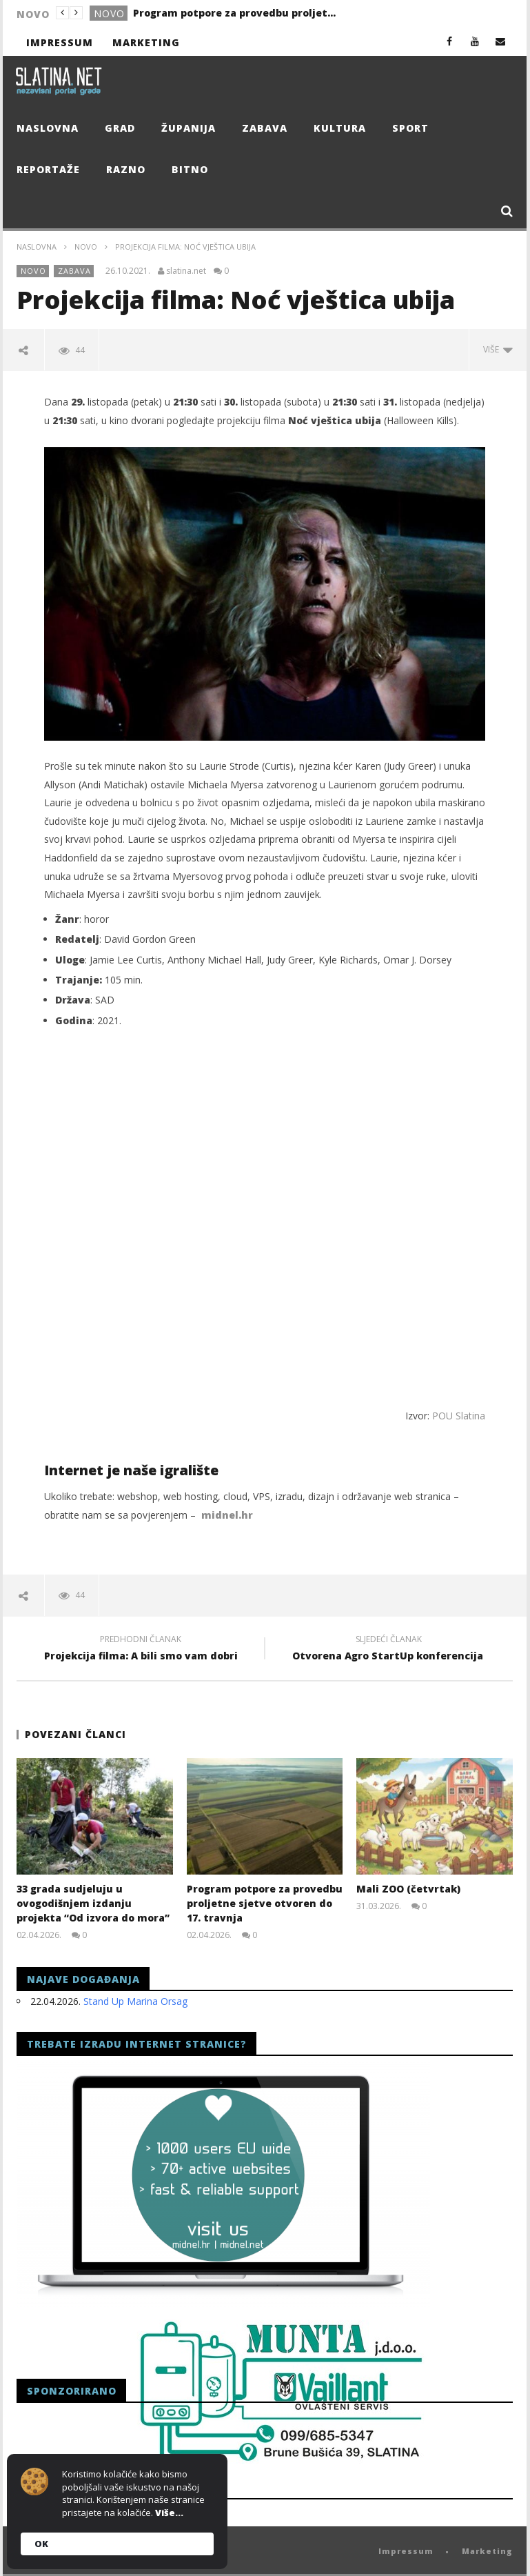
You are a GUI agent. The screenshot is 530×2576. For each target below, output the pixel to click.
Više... (169, 2512)
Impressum (59, 42)
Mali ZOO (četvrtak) (408, 1888)
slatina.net (186, 271)
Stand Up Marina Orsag (135, 2000)
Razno (125, 169)
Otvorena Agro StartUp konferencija (388, 1649)
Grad (120, 127)
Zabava (264, 127)
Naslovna (48, 127)
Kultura (340, 127)
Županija (188, 127)
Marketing (146, 42)
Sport (410, 127)
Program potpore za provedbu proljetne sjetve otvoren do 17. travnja (236, 12)
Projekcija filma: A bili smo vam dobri (140, 1649)
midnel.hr (227, 1514)
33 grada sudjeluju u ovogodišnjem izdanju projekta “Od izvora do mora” (93, 1903)
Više (498, 349)
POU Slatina (458, 1415)
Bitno (190, 169)
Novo (109, 13)
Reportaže (48, 169)
